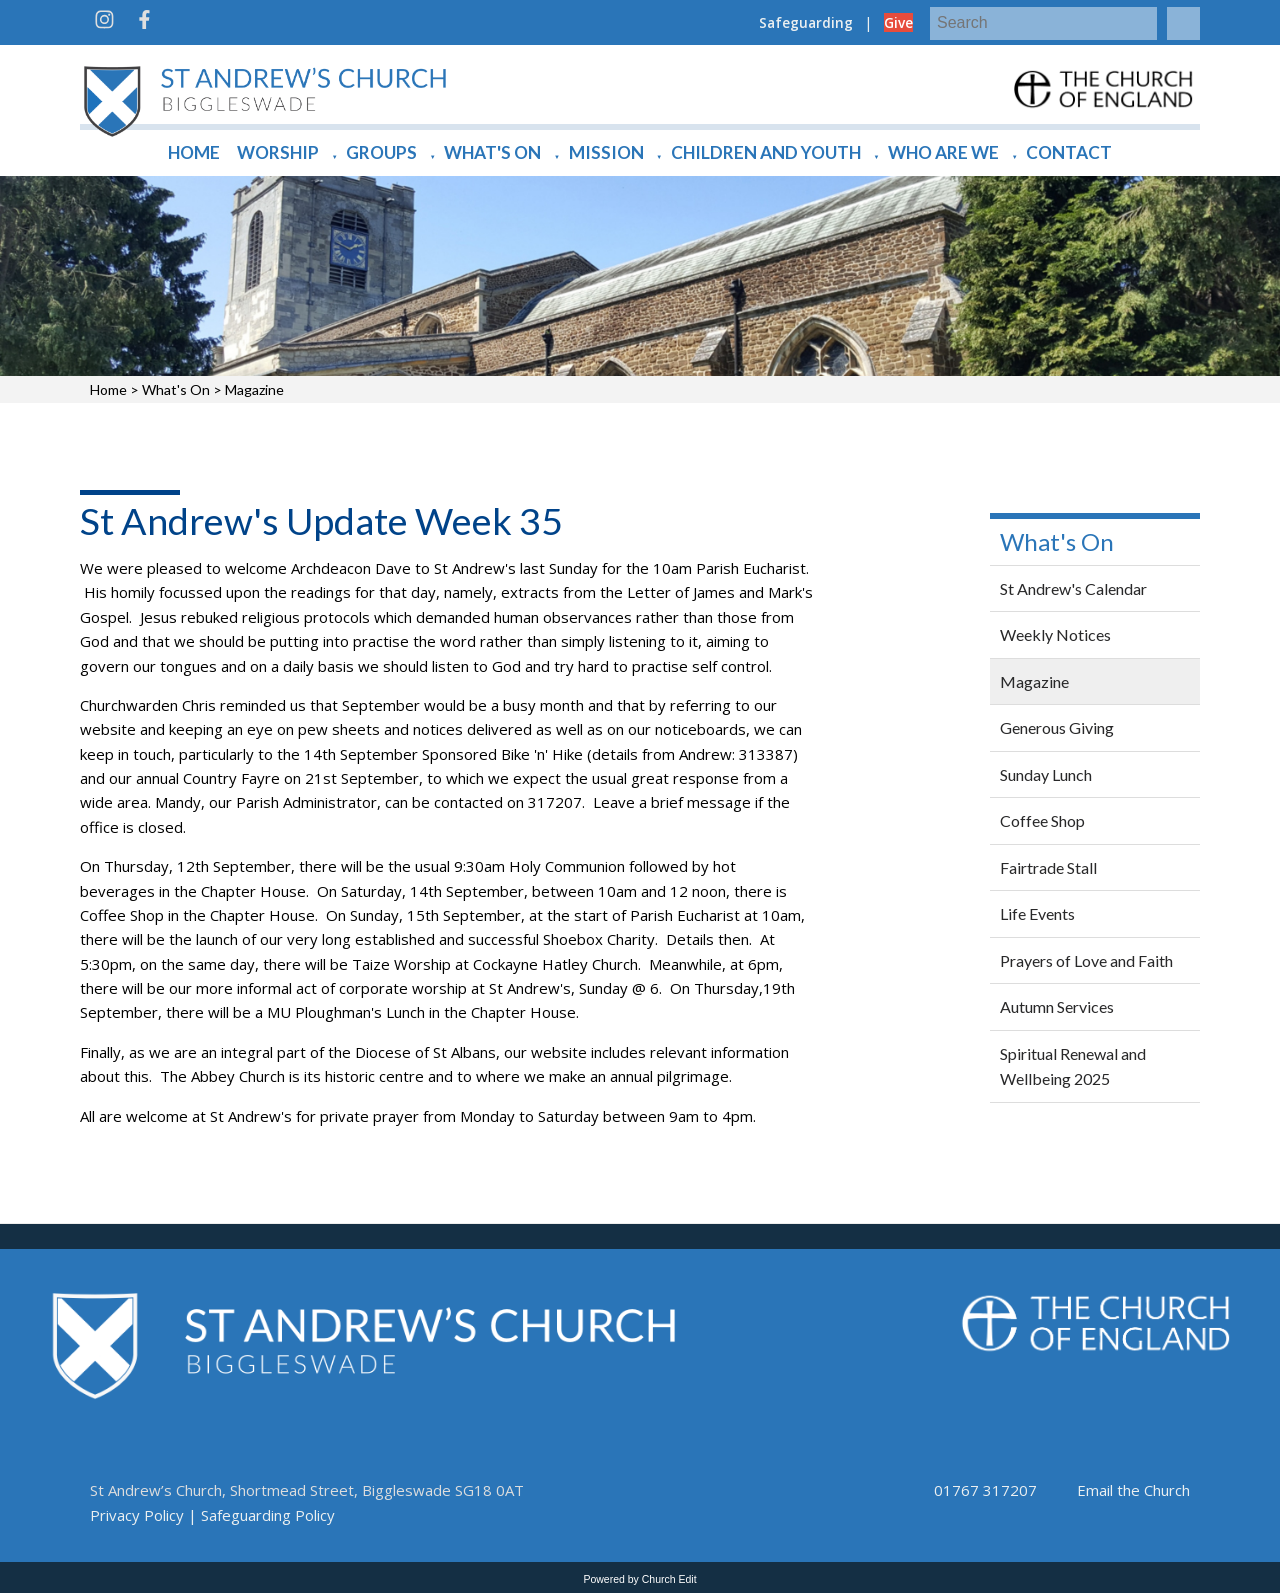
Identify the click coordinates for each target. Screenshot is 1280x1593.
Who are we (943, 152)
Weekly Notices (1055, 634)
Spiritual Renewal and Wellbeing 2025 (1073, 1066)
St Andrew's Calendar (1073, 588)
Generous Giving (1057, 727)
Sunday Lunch (1046, 774)
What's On (492, 152)
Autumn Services (1057, 1006)
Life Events (1037, 913)
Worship (278, 152)
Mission (606, 152)
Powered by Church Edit (639, 1579)
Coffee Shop (1042, 820)
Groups (381, 152)
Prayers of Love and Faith (1086, 960)
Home (194, 152)
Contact (1069, 152)
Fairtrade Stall (1048, 867)
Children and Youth (766, 152)
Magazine (254, 389)
